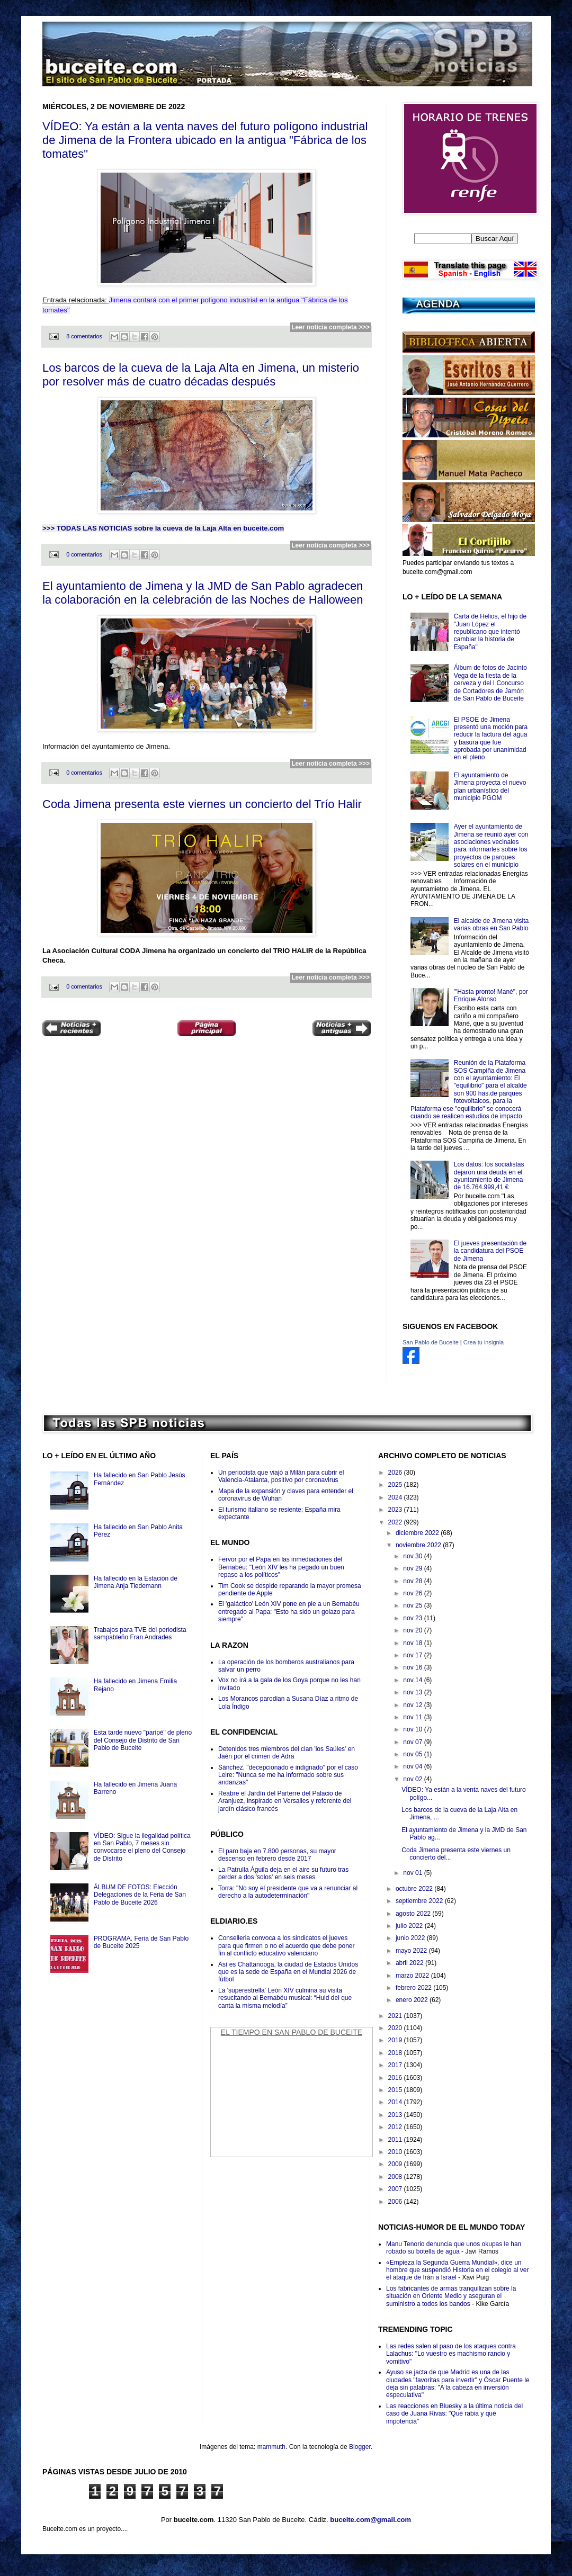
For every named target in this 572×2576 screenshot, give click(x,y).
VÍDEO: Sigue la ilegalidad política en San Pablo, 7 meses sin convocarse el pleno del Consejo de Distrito (142, 1847)
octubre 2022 (415, 1888)
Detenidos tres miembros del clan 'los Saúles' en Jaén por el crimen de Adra (286, 1752)
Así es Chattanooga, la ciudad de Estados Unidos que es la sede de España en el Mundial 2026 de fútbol (288, 1972)
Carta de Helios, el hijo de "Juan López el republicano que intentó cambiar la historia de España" (490, 632)
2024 (396, 1497)
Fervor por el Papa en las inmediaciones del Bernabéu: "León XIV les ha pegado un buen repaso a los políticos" (281, 1567)
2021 (396, 2015)
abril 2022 (410, 1963)
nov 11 (413, 1717)
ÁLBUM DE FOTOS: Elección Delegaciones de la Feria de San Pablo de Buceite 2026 (140, 1894)
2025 (396, 1484)
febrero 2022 (414, 1987)
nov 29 (413, 1568)
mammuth (271, 2447)
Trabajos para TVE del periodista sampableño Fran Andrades (140, 1633)
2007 (396, 2189)
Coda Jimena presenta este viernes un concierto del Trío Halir (202, 804)
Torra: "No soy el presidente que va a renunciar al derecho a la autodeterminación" (288, 1891)
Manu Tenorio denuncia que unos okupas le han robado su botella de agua (453, 2247)
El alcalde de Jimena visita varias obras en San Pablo (491, 924)
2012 (396, 2127)
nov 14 (413, 1680)
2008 (396, 2176)
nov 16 (413, 1667)
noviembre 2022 (419, 1545)
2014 (396, 2102)
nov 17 (413, 1655)
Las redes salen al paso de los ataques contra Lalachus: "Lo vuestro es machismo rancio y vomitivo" (451, 2353)
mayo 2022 (412, 1950)
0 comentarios (84, 554)
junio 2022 (411, 1938)
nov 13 (413, 1692)
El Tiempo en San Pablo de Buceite (291, 2032)
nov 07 (413, 1742)
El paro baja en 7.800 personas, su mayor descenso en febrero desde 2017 (277, 1854)
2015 (396, 2090)
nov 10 (413, 1729)
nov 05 (413, 1754)
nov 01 (413, 1873)
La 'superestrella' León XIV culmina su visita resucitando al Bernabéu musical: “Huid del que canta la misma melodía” (285, 1998)
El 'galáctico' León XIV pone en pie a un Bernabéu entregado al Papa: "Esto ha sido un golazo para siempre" (289, 1611)
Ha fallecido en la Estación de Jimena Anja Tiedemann (135, 1582)
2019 (396, 2040)
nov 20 (413, 1630)
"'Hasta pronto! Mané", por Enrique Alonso (491, 995)
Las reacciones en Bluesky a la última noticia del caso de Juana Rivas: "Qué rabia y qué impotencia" (454, 2413)
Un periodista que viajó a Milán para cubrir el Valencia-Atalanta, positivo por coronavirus (281, 1476)
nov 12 (413, 1705)
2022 (396, 1522)
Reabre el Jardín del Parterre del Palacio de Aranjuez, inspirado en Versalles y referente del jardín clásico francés (284, 1801)
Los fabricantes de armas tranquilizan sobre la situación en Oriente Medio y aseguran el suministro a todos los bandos (451, 2296)
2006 (396, 2201)
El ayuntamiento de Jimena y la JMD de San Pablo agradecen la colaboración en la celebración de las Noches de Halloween (202, 592)
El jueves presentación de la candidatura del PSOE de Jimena (490, 1251)
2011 (396, 2139)
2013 (396, 2115)
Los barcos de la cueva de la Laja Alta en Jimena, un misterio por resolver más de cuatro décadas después (200, 374)
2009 (396, 2164)
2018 (396, 2053)
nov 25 (413, 1605)
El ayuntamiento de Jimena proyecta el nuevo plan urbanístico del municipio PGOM (490, 786)
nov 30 (413, 1556)
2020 (396, 2028)
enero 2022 (413, 2000)
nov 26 (413, 1593)
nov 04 (413, 1766)
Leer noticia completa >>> (330, 327)
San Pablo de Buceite (431, 1342)
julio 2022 (410, 1925)
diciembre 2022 (418, 1533)
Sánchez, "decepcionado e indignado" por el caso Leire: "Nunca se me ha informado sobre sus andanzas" (288, 1775)
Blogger (360, 2447)
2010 (396, 2152)
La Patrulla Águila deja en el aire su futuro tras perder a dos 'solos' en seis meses (283, 1873)
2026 (396, 1472)
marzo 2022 (413, 1975)
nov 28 (413, 1581)
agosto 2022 (414, 1913)
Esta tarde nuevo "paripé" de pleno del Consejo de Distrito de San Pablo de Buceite (143, 1740)
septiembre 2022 (420, 1901)
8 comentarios (84, 336)
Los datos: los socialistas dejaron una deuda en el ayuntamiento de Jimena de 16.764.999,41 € (489, 1176)
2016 (396, 2077)
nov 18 (413, 1643)
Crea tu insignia (483, 1342)
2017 (396, 2065)
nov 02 (413, 1779)
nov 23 (413, 1618)
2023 (396, 1509)
